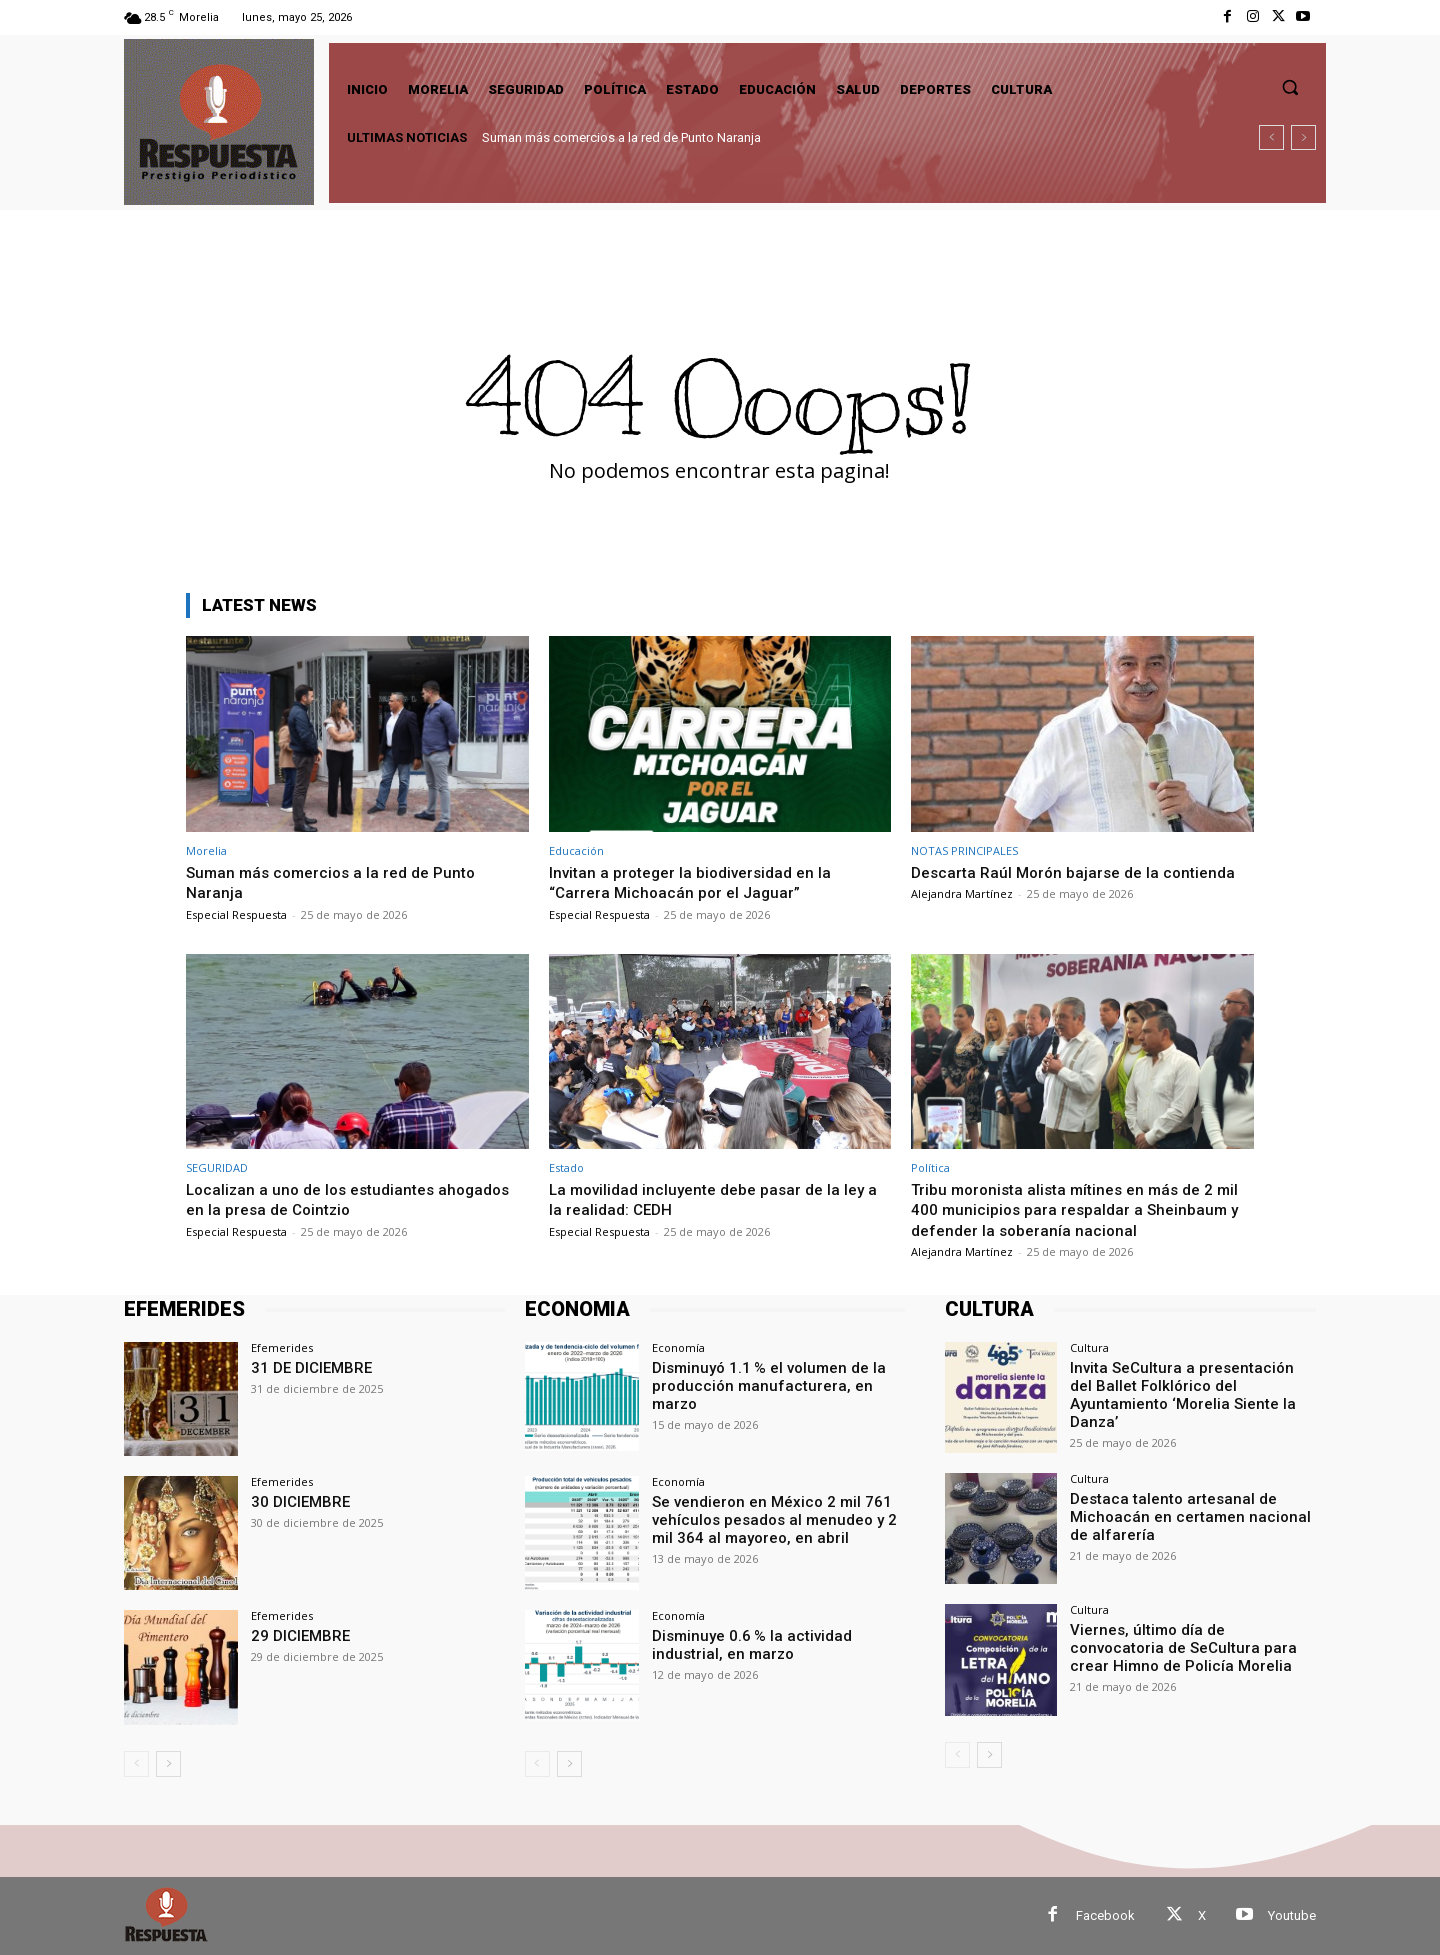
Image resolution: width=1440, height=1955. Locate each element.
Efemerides (282, 1347)
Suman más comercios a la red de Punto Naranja (621, 137)
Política (930, 1167)
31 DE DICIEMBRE (306, 1367)
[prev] (1271, 137)
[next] (1303, 137)
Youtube (1292, 1915)
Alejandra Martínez (962, 893)
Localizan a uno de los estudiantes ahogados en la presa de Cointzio (317, 1199)
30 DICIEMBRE (296, 1501)
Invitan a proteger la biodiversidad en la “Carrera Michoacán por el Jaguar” (698, 882)
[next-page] (168, 1764)
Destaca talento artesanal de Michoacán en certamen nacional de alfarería (1189, 1515)
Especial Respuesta (236, 914)
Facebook (1105, 1915)
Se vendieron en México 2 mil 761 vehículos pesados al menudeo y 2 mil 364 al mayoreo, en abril (777, 1518)
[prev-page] (136, 1764)
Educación (576, 850)
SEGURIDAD (217, 1167)
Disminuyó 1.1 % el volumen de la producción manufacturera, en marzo (775, 1375)
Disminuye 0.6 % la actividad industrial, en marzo (744, 1643)
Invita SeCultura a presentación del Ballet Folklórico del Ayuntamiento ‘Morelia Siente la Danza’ (1183, 1384)
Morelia (206, 850)
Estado (566, 1167)
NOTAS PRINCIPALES (964, 850)
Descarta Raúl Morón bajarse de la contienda (1081, 872)
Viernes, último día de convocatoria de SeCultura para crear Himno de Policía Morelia (1187, 1646)
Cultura (1089, 1347)
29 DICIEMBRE (296, 1635)
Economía (678, 1347)
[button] (1290, 87)
